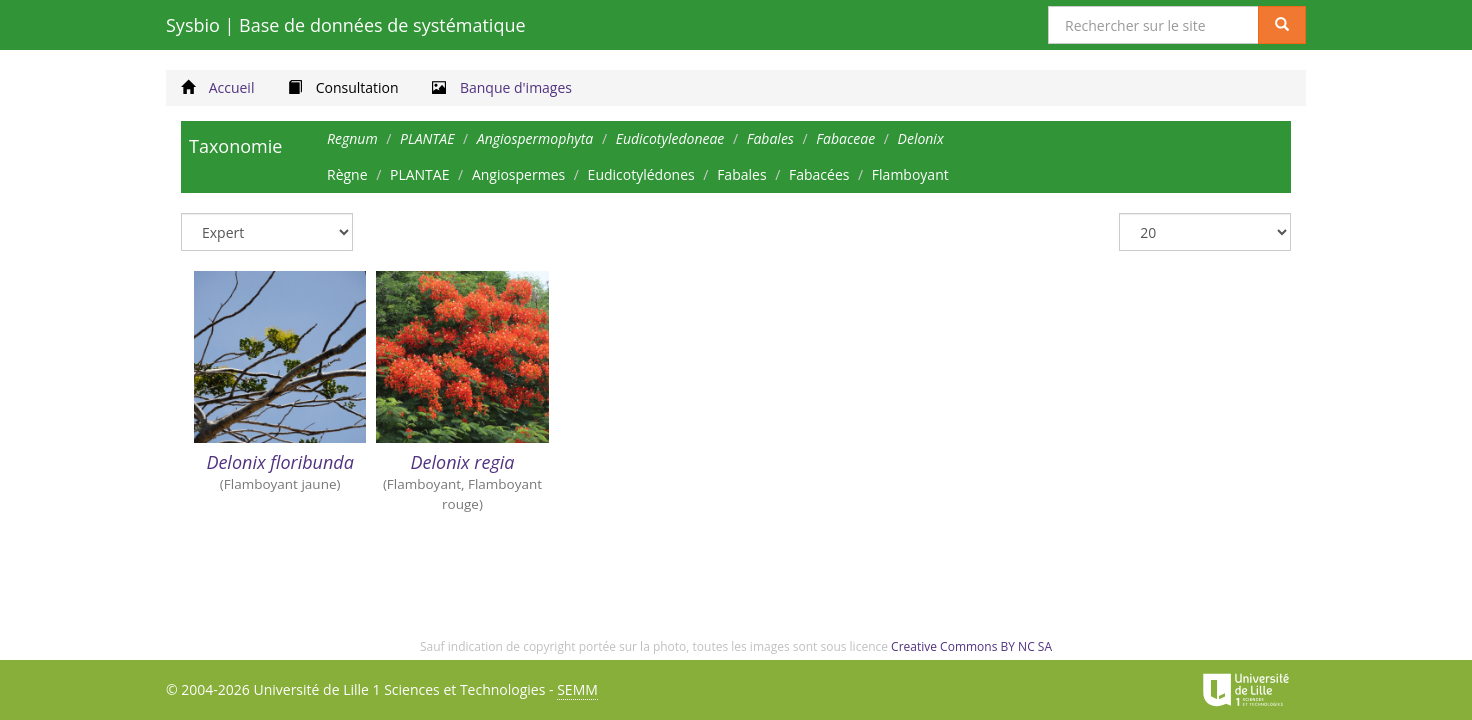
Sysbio (346, 25)
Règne (347, 174)
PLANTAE (419, 174)
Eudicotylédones (641, 174)
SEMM (577, 689)
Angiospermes (518, 174)
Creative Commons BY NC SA (971, 646)
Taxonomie (235, 146)
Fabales (741, 174)
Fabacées (819, 174)
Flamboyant (910, 174)
